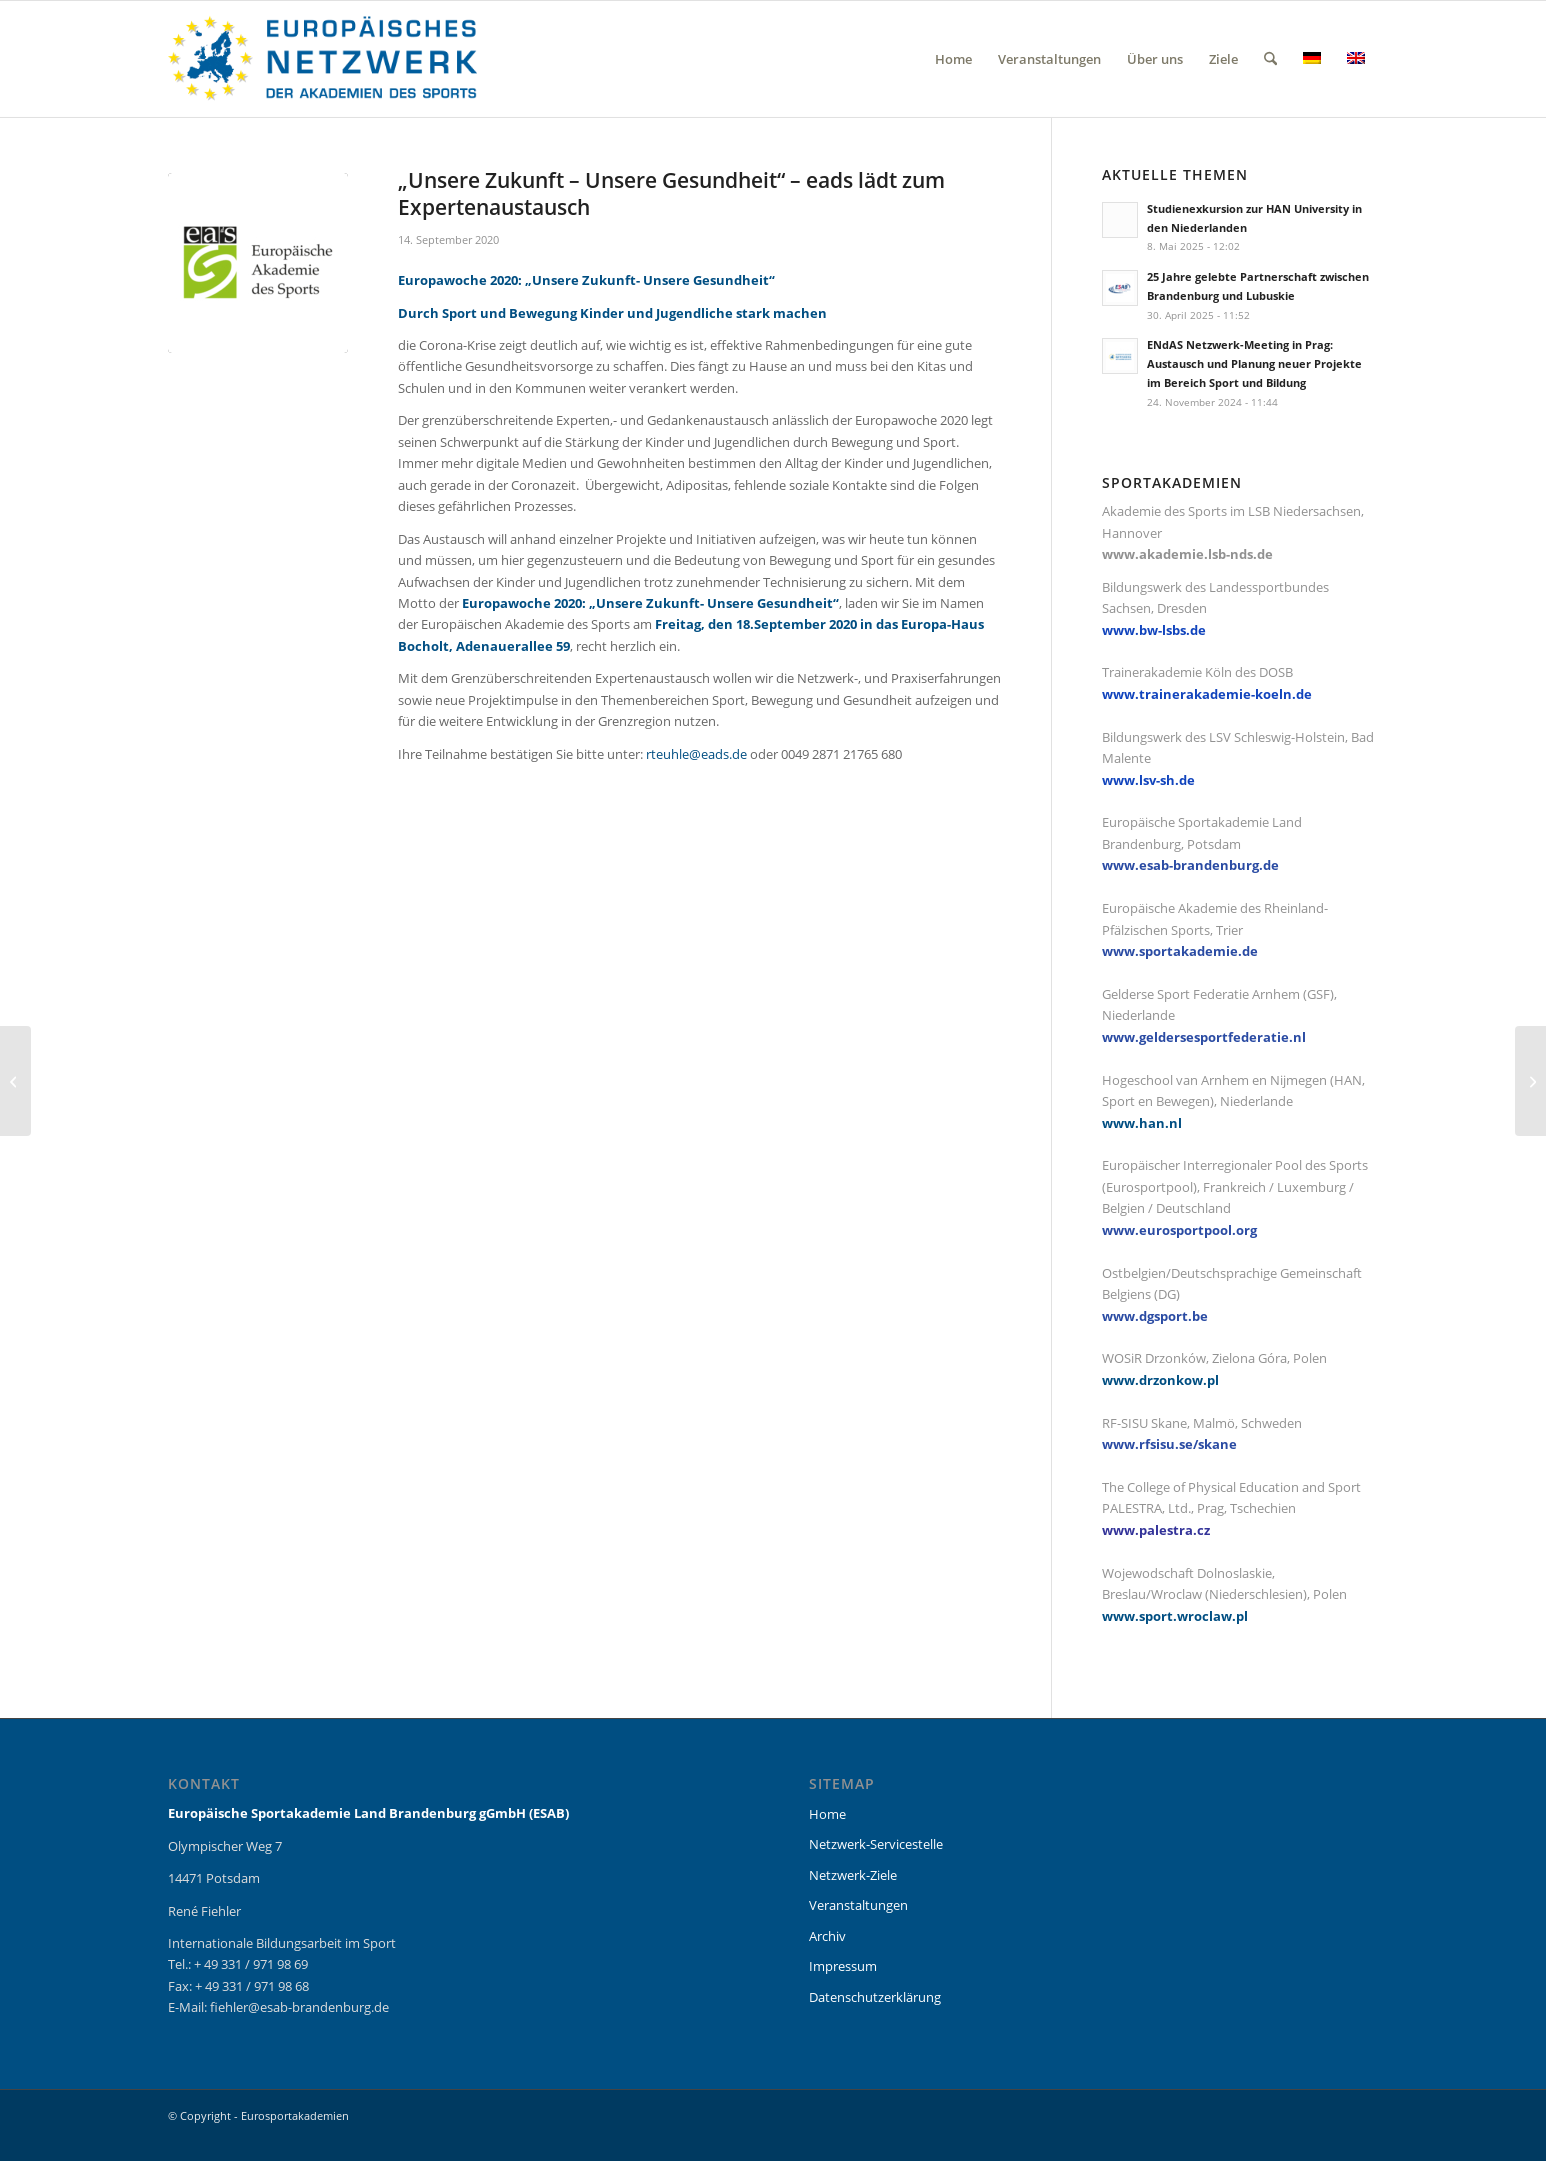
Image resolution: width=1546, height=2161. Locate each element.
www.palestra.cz (1156, 1530)
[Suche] (1270, 59)
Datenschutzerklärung (875, 1997)
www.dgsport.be (1155, 1316)
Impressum (843, 1966)
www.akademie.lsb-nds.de (1187, 554)
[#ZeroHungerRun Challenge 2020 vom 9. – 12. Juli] (15, 1081)
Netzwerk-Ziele (853, 1875)
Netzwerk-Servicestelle (876, 1844)
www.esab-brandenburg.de (1190, 865)
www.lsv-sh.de (1148, 780)
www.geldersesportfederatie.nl (1204, 1037)
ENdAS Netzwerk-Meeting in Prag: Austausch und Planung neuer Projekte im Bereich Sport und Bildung (1254, 363)
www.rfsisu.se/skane (1169, 1444)
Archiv (827, 1936)
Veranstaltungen (858, 1905)
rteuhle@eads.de (696, 754)
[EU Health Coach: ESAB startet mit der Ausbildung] (1530, 1081)
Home (827, 1814)
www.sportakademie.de (1180, 951)
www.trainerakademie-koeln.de (1207, 694)
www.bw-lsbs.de (1154, 630)
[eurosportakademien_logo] (322, 59)
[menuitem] (953, 59)
